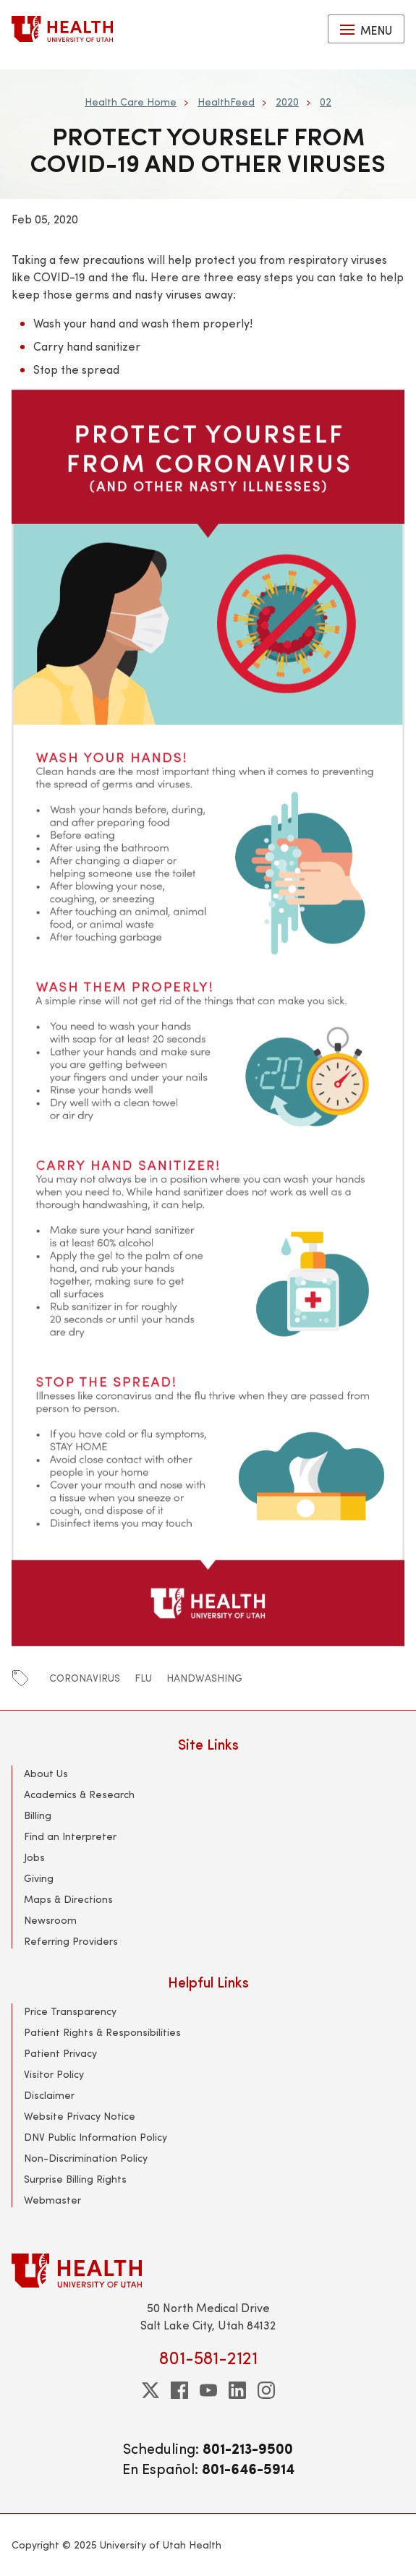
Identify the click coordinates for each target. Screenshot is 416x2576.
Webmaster (52, 2200)
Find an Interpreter (70, 1836)
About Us (46, 1773)
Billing (37, 1815)
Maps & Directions (68, 1899)
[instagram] (266, 2390)
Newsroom (50, 1920)
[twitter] (150, 2390)
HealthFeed (226, 101)
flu (143, 1678)
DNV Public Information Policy (95, 2137)
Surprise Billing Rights (75, 2179)
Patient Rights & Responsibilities (102, 2032)
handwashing (204, 1678)
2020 (287, 101)
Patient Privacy (60, 2053)
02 (325, 101)
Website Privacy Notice (79, 2116)
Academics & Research (79, 1794)
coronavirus (84, 1678)
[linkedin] (237, 2390)
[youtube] (208, 2390)
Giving (39, 1878)
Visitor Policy (54, 2074)
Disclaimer (49, 2095)
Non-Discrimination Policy (86, 2158)
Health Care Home (131, 101)
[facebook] (179, 2390)
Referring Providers (71, 1941)
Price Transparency (70, 2011)
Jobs (34, 1857)
